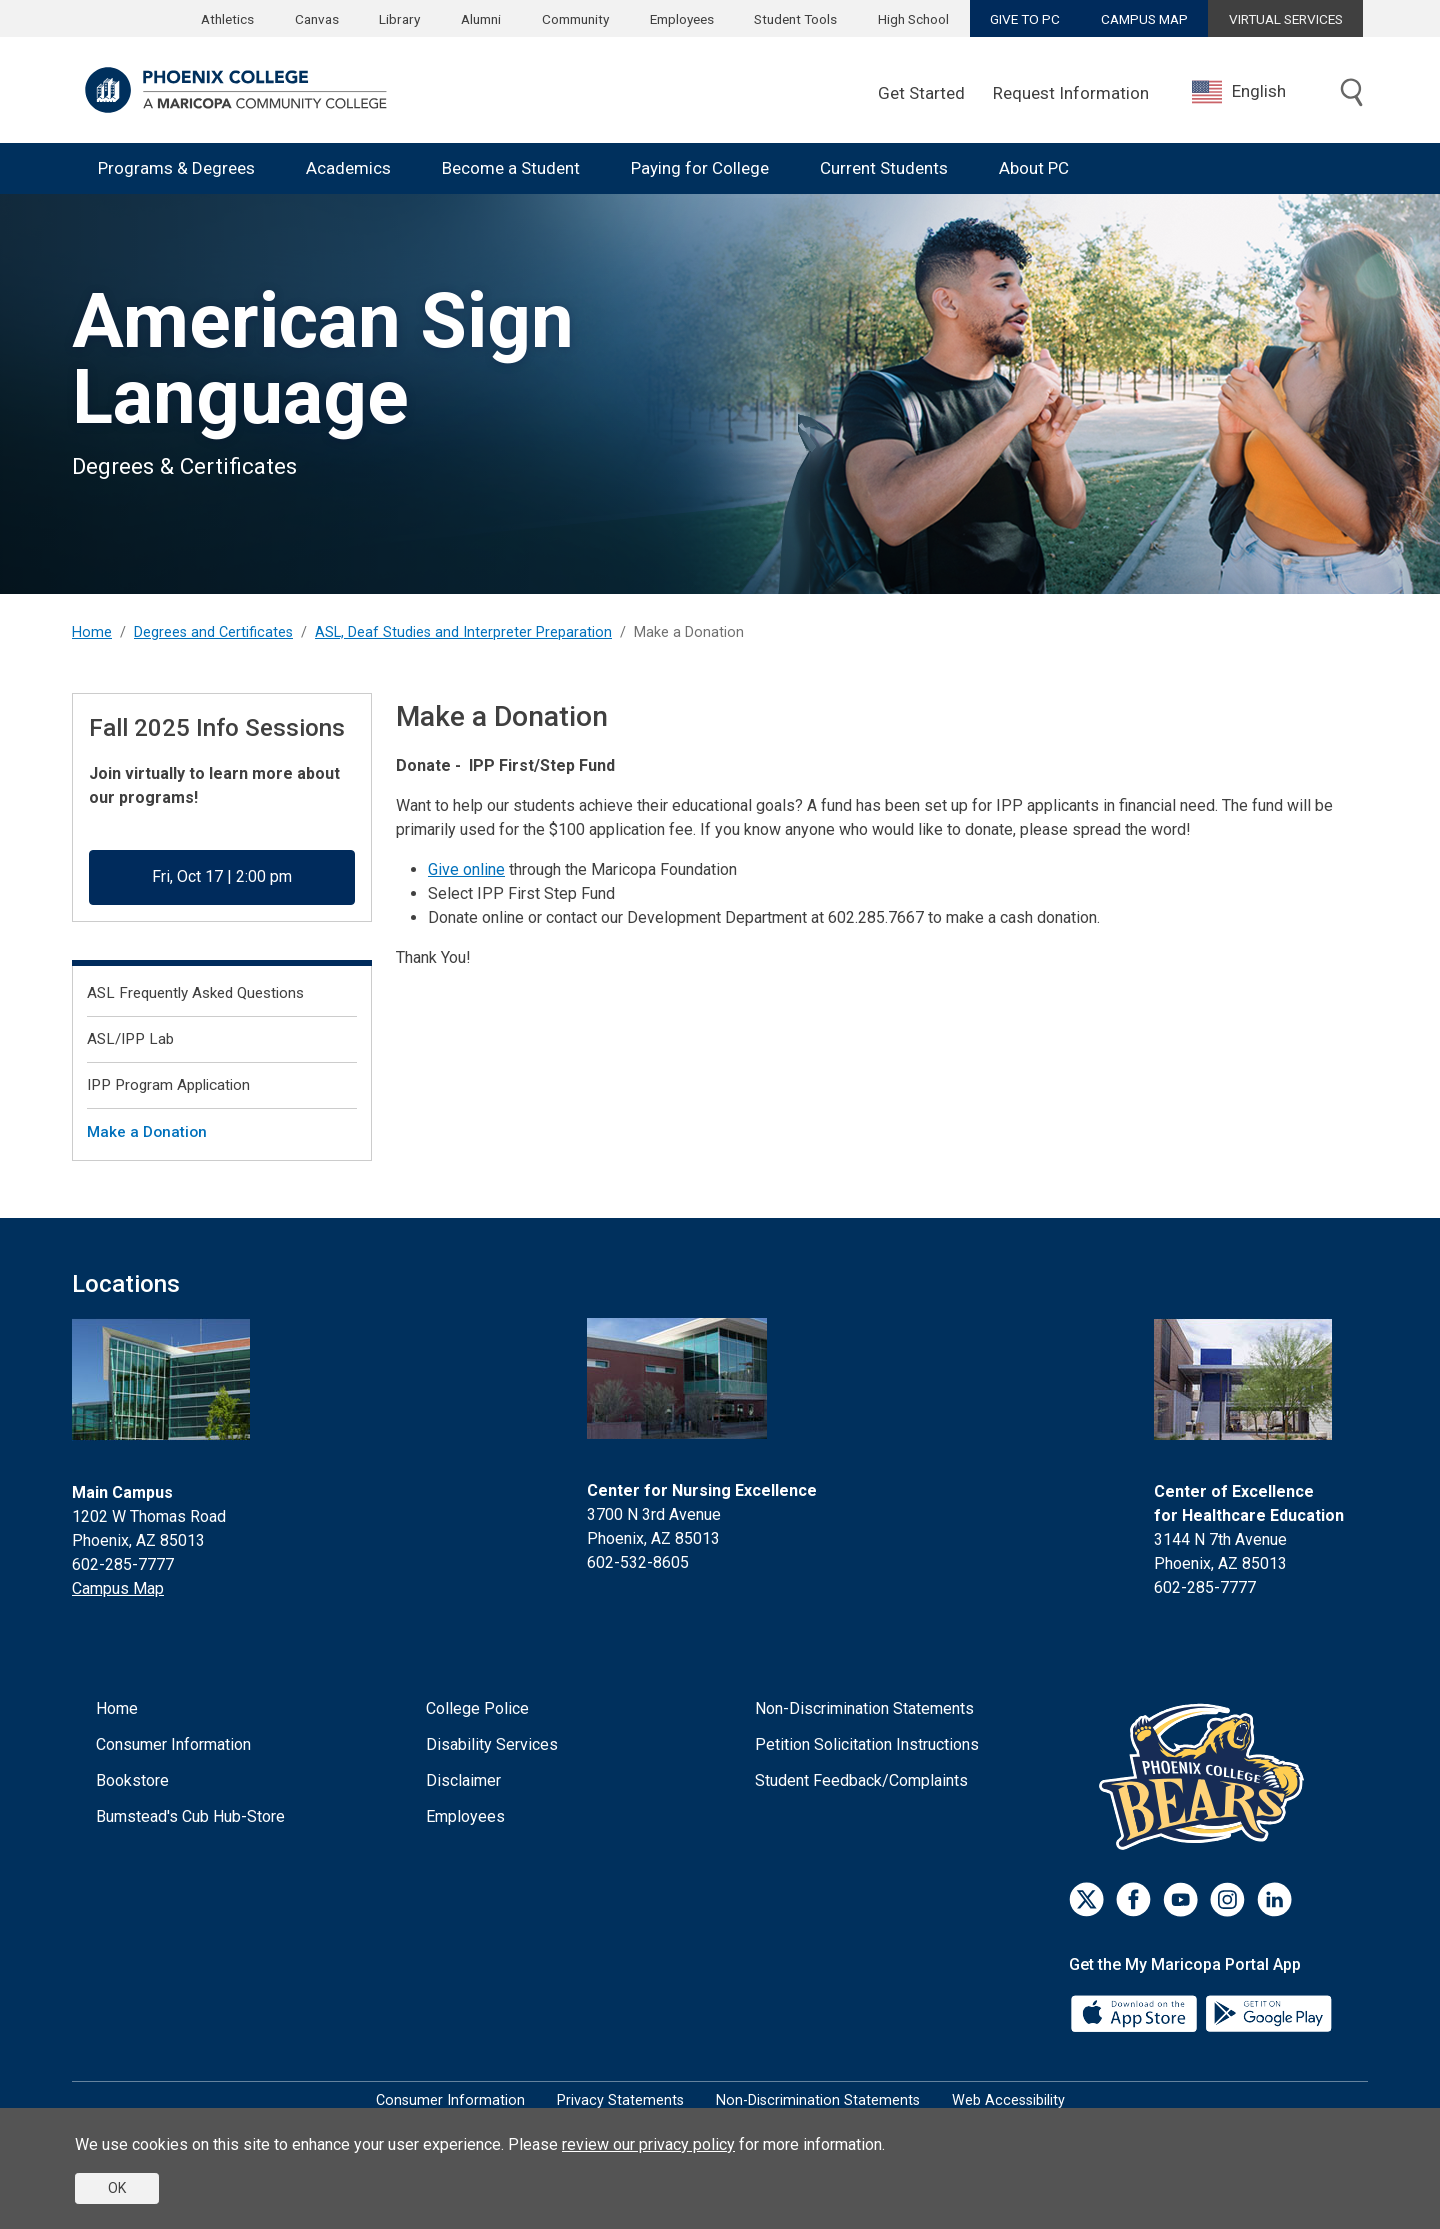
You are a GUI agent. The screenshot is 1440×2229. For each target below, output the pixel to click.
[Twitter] (1086, 1899)
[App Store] (1136, 2011)
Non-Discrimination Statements (864, 1708)
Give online (466, 869)
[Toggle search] (1352, 94)
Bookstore (132, 1780)
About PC (1034, 168)
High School (913, 19)
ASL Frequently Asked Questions (195, 993)
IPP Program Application (168, 1085)
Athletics (227, 19)
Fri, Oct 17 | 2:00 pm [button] (222, 876)
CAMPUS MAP (1144, 19)
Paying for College (700, 168)
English (1239, 92)
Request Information (1071, 93)
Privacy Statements (620, 2100)
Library (399, 19)
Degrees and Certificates (213, 632)
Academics (348, 168)
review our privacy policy (648, 2144)
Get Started (921, 93)
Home (92, 632)
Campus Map (118, 1588)
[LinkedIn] (1274, 1899)
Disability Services (492, 1744)
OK (117, 2188)
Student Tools (795, 19)
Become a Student (511, 168)
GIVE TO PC (1025, 19)
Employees (682, 19)
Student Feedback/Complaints (861, 1780)
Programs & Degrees (176, 168)
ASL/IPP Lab (130, 1039)
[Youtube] (1180, 1899)
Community (575, 19)
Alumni (481, 19)
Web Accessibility (1008, 2100)
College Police (477, 1708)
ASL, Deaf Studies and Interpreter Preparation (463, 632)
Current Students (884, 168)
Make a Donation (147, 1132)
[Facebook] (1133, 1899)
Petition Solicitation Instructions (867, 1744)
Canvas (317, 19)
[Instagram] (1227, 1899)
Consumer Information (173, 1744)
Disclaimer (463, 1780)
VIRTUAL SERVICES (1286, 19)
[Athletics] (1206, 1775)
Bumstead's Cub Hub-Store (190, 1816)
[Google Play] (1268, 2011)
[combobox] (1254, 91)
